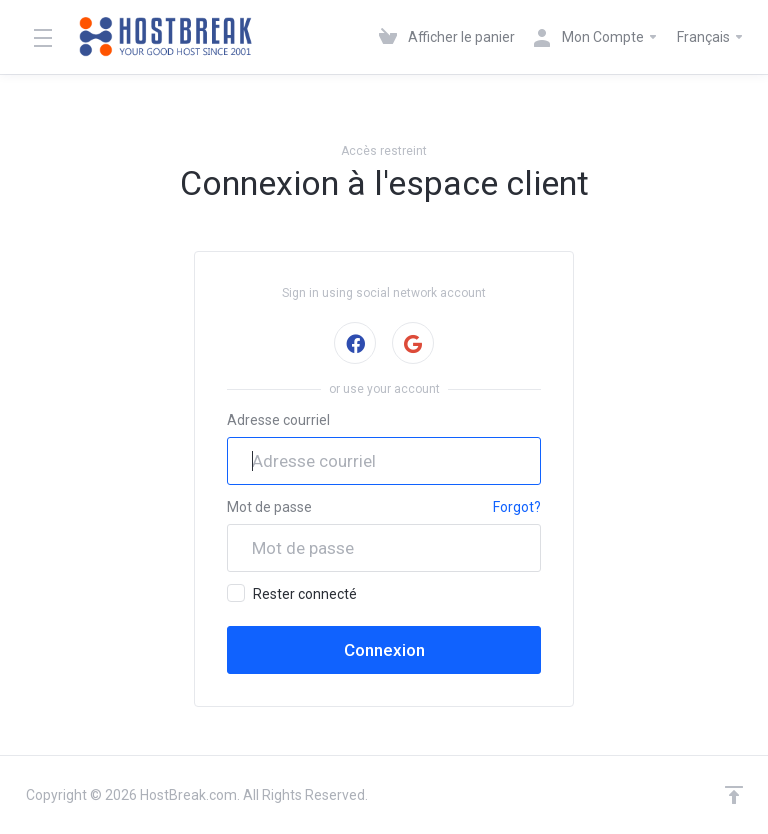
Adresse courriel (278, 420)
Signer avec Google (413, 343)
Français (711, 37)
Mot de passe (269, 507)
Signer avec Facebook (354, 343)
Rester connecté (292, 593)
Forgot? (517, 507)
